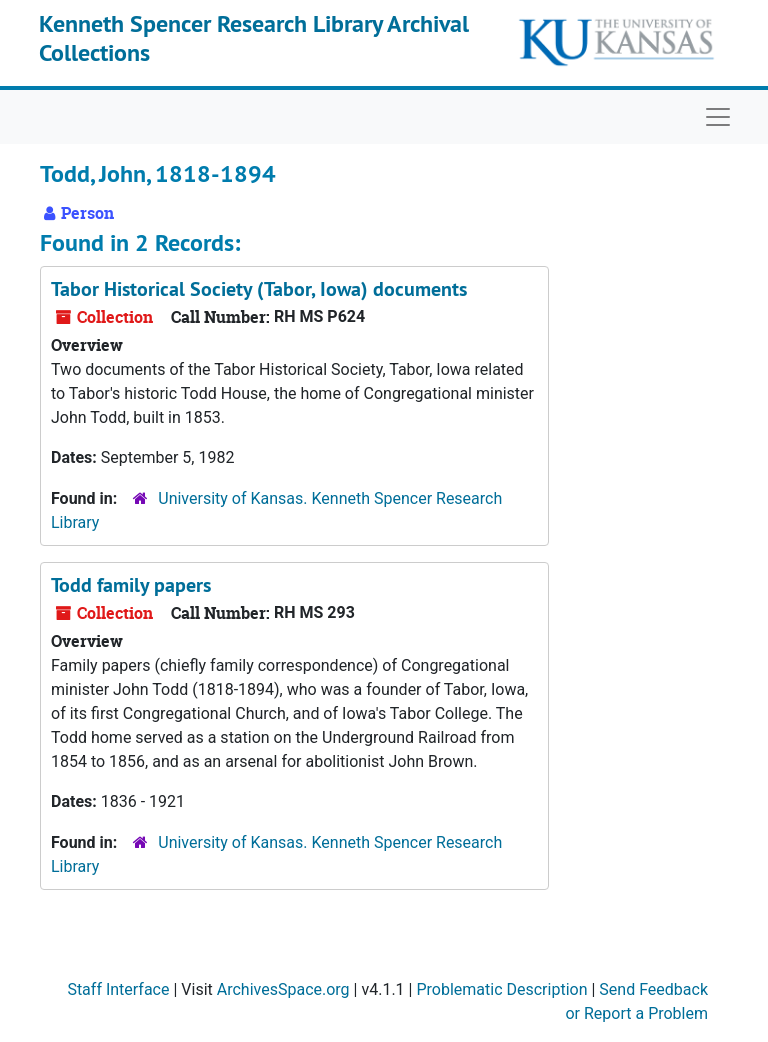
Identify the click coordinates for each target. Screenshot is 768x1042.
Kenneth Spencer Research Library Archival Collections (254, 38)
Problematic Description (501, 989)
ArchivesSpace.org (283, 989)
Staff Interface (118, 989)
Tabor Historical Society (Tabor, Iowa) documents (259, 289)
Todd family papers (131, 585)
